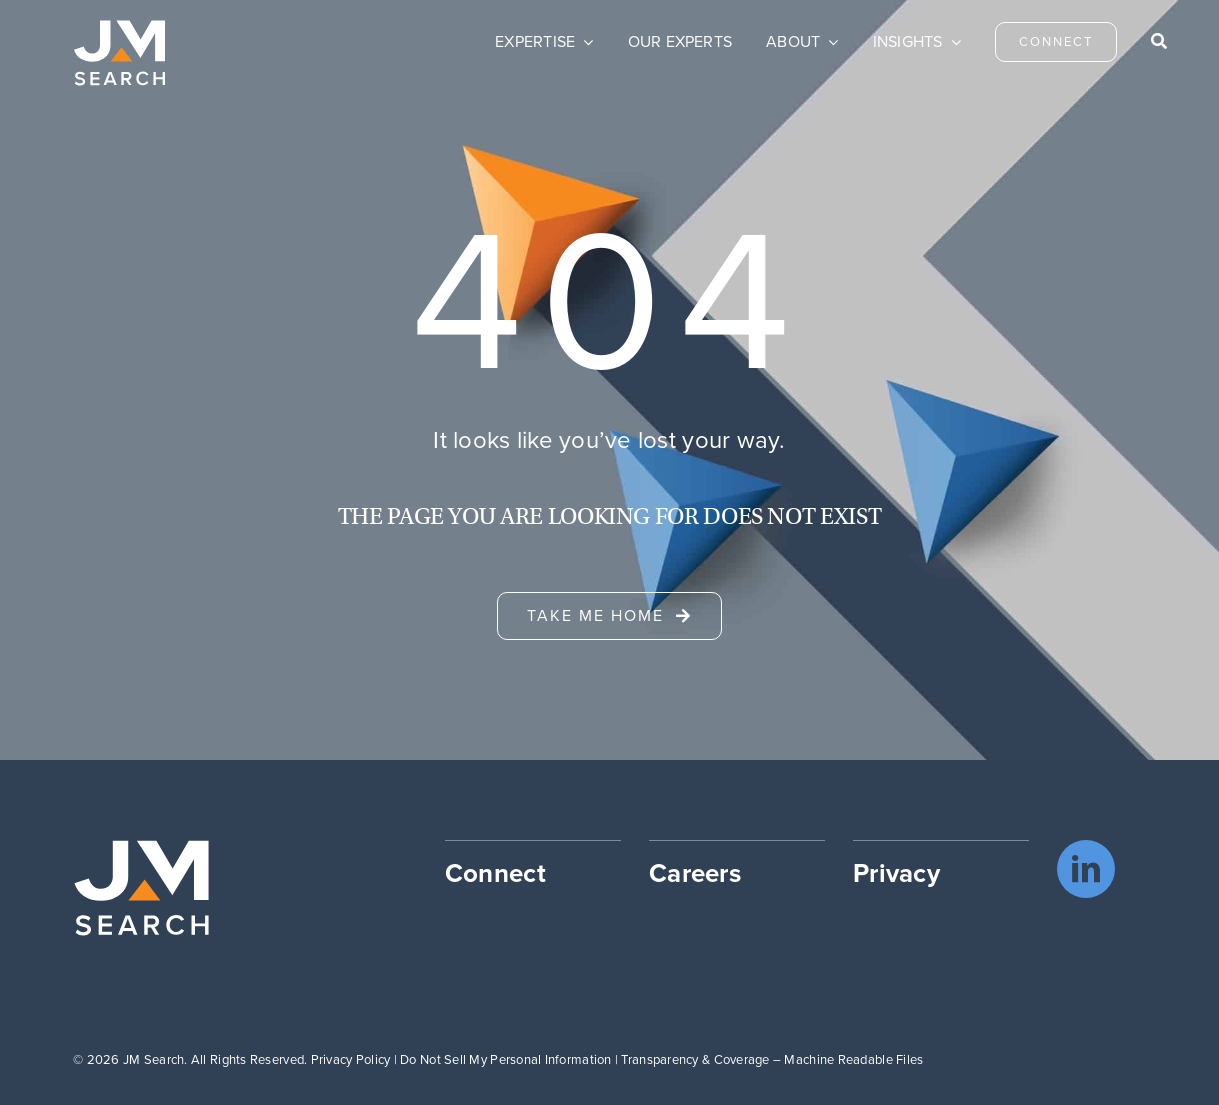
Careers (695, 873)
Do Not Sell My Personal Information (505, 1059)
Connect (495, 873)
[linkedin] (1086, 869)
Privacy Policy (351, 1059)
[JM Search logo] (119, 29)
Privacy (896, 873)
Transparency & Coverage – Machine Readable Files (772, 1059)
